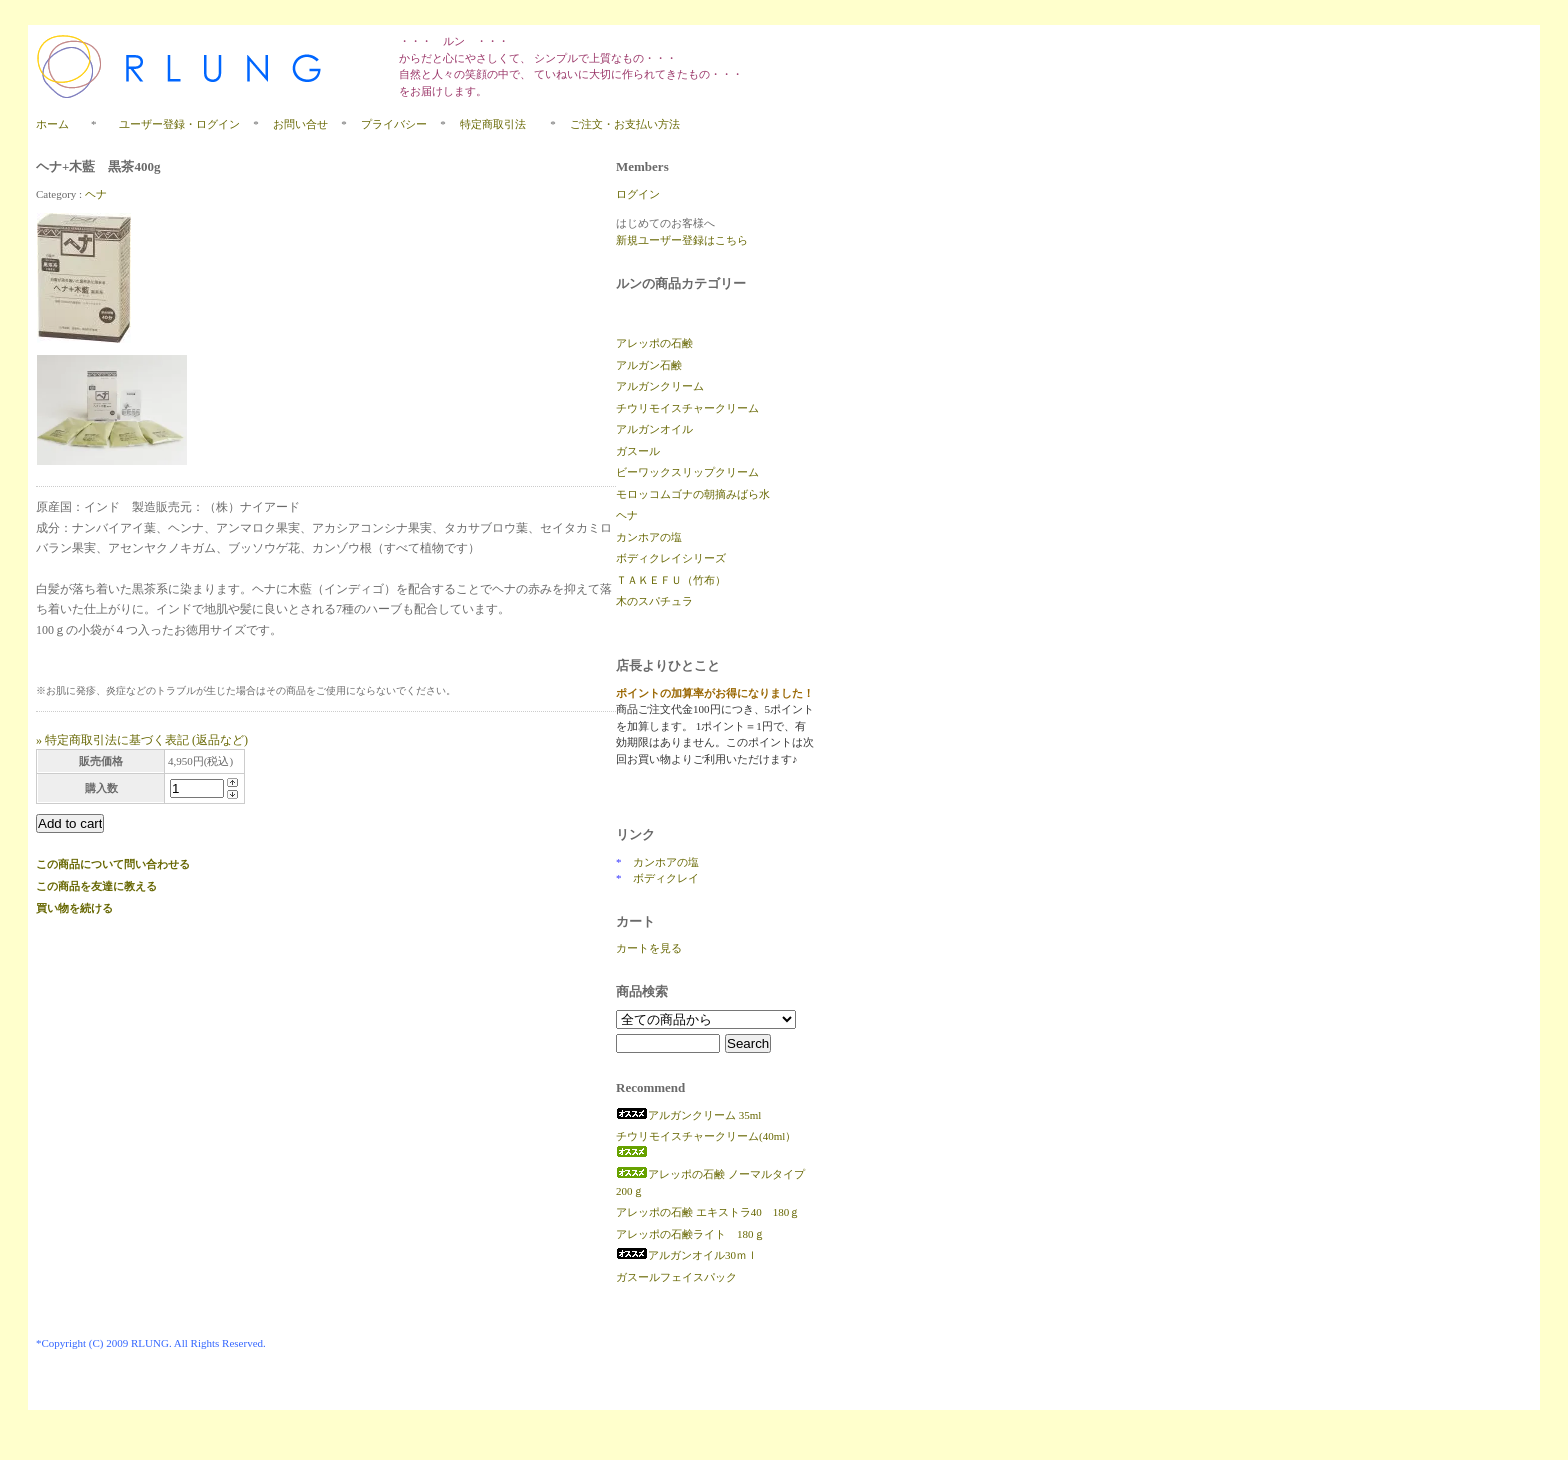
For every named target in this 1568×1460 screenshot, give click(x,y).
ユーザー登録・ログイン (179, 124)
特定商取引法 (498, 124)
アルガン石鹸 (649, 365)
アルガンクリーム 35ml (688, 1115)
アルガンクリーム (660, 386)
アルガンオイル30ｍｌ (687, 1255)
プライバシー (394, 124)
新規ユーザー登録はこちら (682, 240)
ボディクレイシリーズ (671, 558)
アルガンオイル (654, 429)
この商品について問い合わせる (113, 864)
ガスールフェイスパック (676, 1277)
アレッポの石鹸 (654, 343)
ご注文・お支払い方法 (625, 124)
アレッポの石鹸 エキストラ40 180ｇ (708, 1212)
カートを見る (649, 948)
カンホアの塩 (649, 537)
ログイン (638, 194)
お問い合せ (300, 124)
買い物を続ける (74, 908)
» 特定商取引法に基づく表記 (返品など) (142, 740)
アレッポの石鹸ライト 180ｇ (690, 1234)
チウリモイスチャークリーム (687, 408)
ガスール (638, 451)
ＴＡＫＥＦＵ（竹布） (671, 580)
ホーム (52, 124)
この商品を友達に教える (96, 886)
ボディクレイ (666, 878)
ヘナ (96, 194)
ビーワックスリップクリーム (687, 472)
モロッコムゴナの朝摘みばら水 (693, 494)
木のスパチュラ (654, 601)
